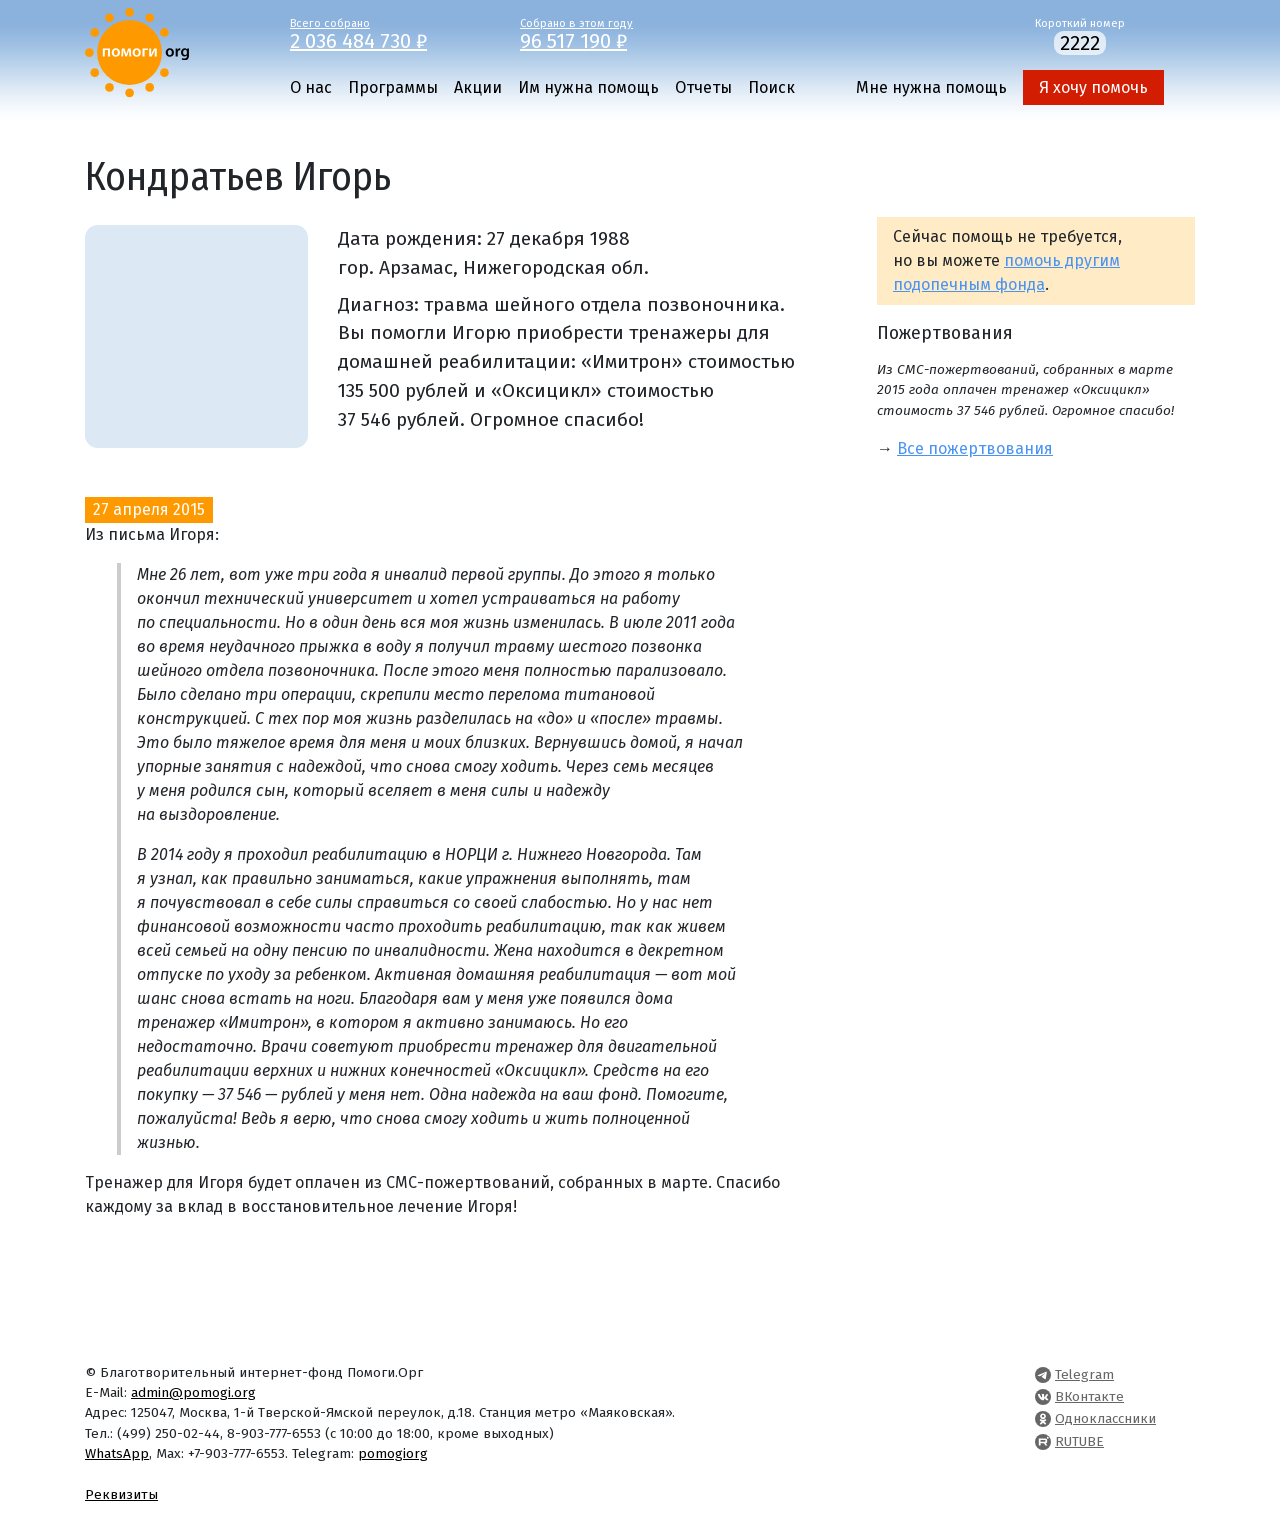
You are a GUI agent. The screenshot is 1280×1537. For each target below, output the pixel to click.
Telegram (1084, 1374)
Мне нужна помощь (931, 87)
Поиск (771, 87)
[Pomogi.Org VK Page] (1043, 1396)
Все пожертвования (975, 448)
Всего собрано (390, 33)
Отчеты (703, 87)
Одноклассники (1105, 1418)
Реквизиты (121, 1494)
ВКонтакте (1089, 1396)
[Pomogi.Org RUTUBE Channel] (1043, 1441)
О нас (311, 87)
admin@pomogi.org (193, 1392)
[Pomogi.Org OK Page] (1043, 1418)
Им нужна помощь (588, 87)
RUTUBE (1079, 1441)
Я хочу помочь (1093, 87)
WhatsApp (117, 1453)
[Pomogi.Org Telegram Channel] (1043, 1374)
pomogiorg (393, 1453)
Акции (478, 87)
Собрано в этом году (620, 33)
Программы (393, 87)
